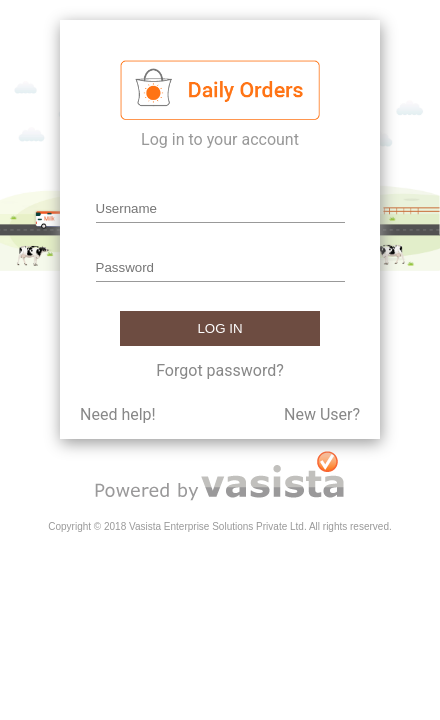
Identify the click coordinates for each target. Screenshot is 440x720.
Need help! (118, 414)
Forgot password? (220, 370)
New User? (322, 414)
